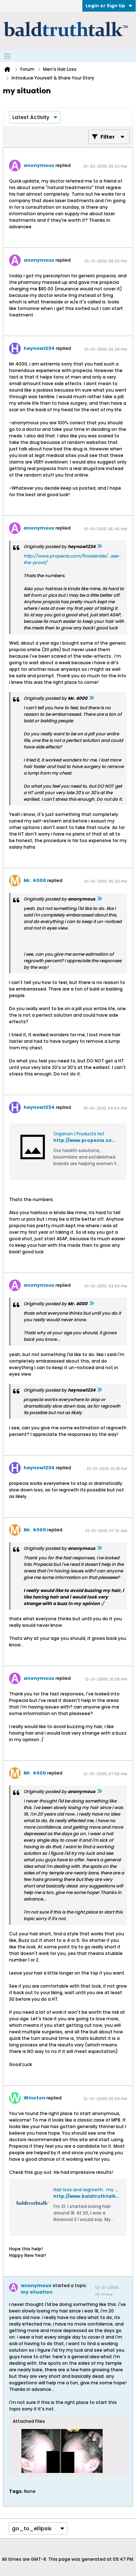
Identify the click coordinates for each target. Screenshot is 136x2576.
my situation (37, 2292)
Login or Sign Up (109, 6)
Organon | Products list (78, 1134)
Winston (34, 2097)
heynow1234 (39, 348)
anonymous (39, 165)
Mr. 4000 (35, 880)
